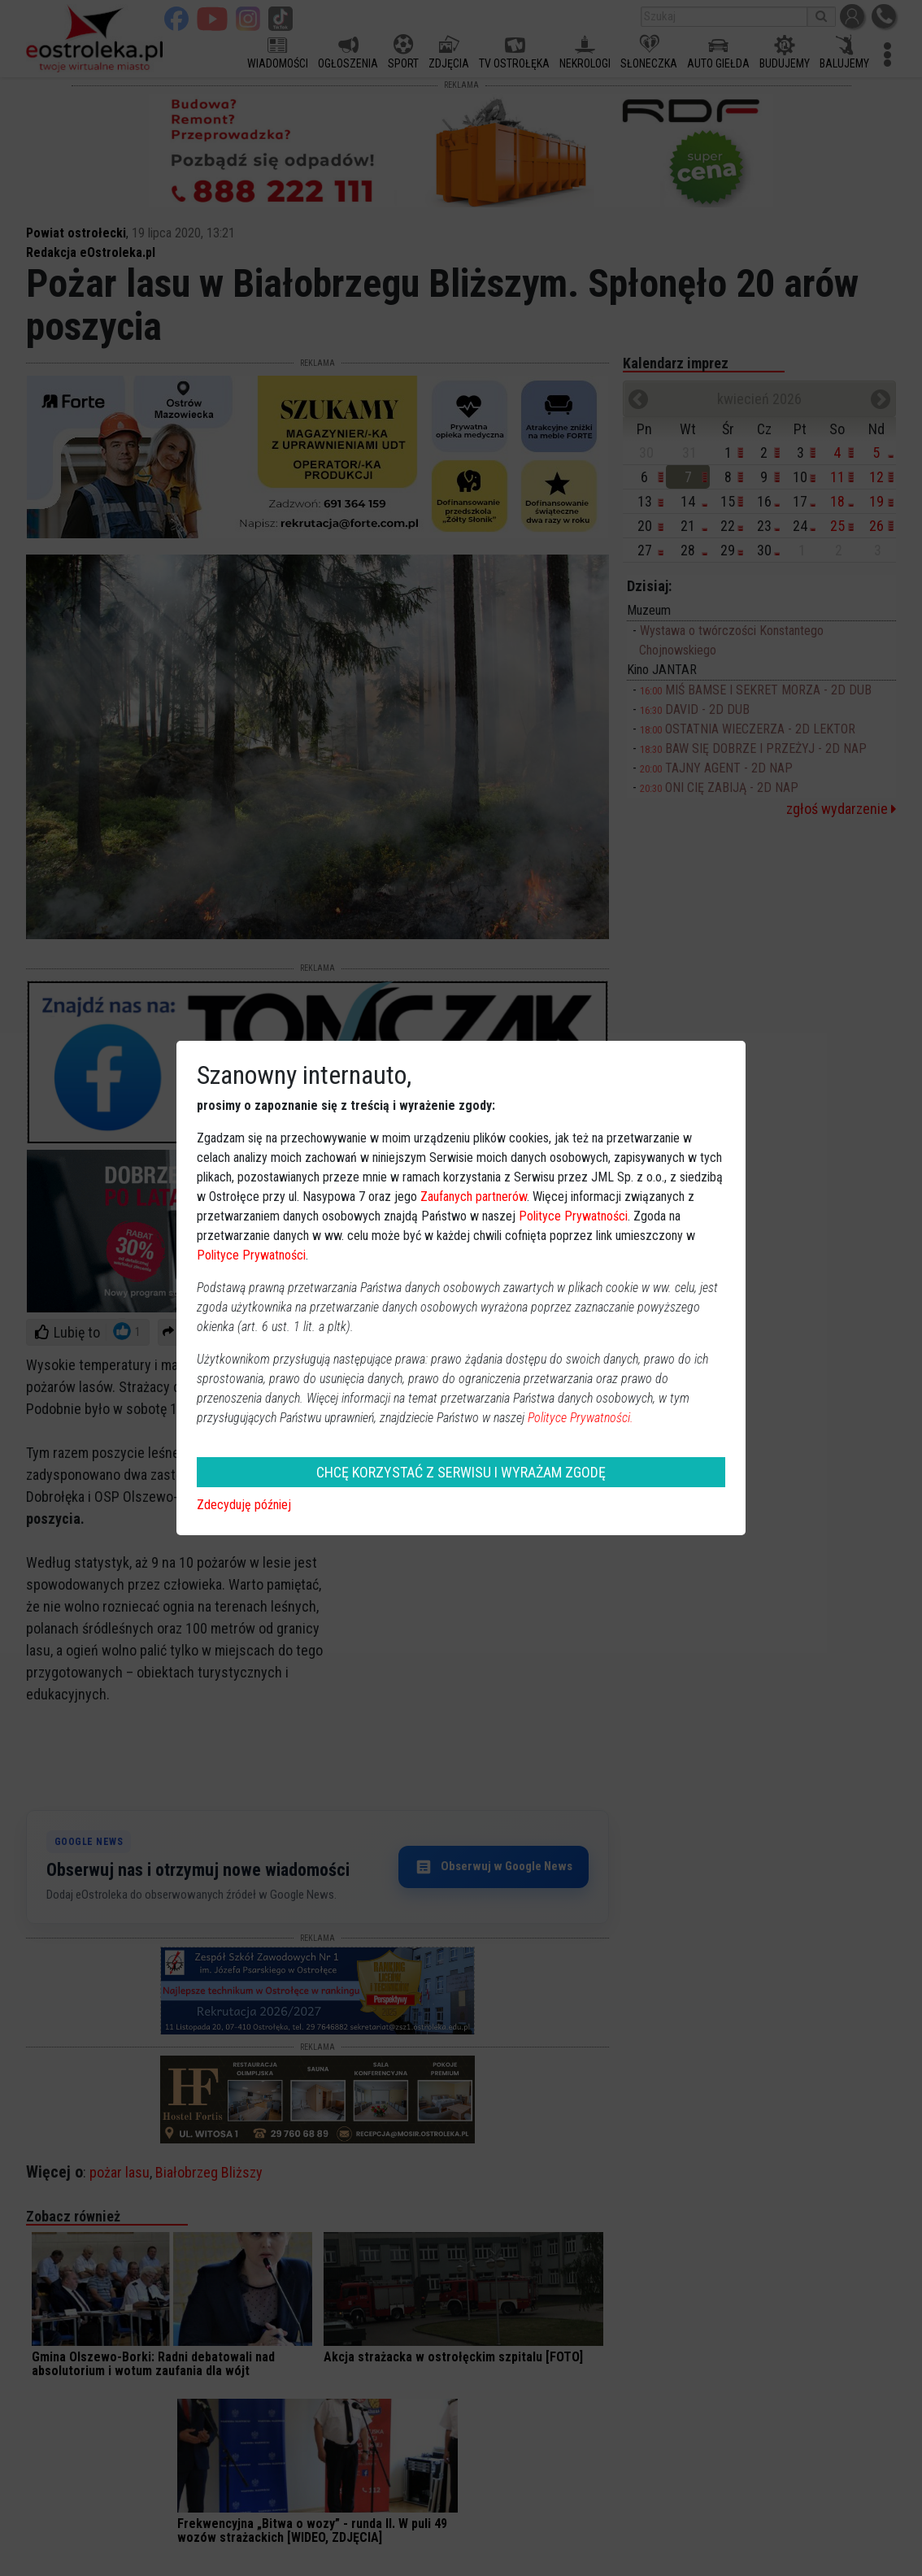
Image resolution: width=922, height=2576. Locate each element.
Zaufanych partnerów (473, 1196)
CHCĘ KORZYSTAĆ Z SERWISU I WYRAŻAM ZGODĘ (461, 1472)
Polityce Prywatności (573, 1216)
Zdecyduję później (244, 1504)
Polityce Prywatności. (580, 1417)
